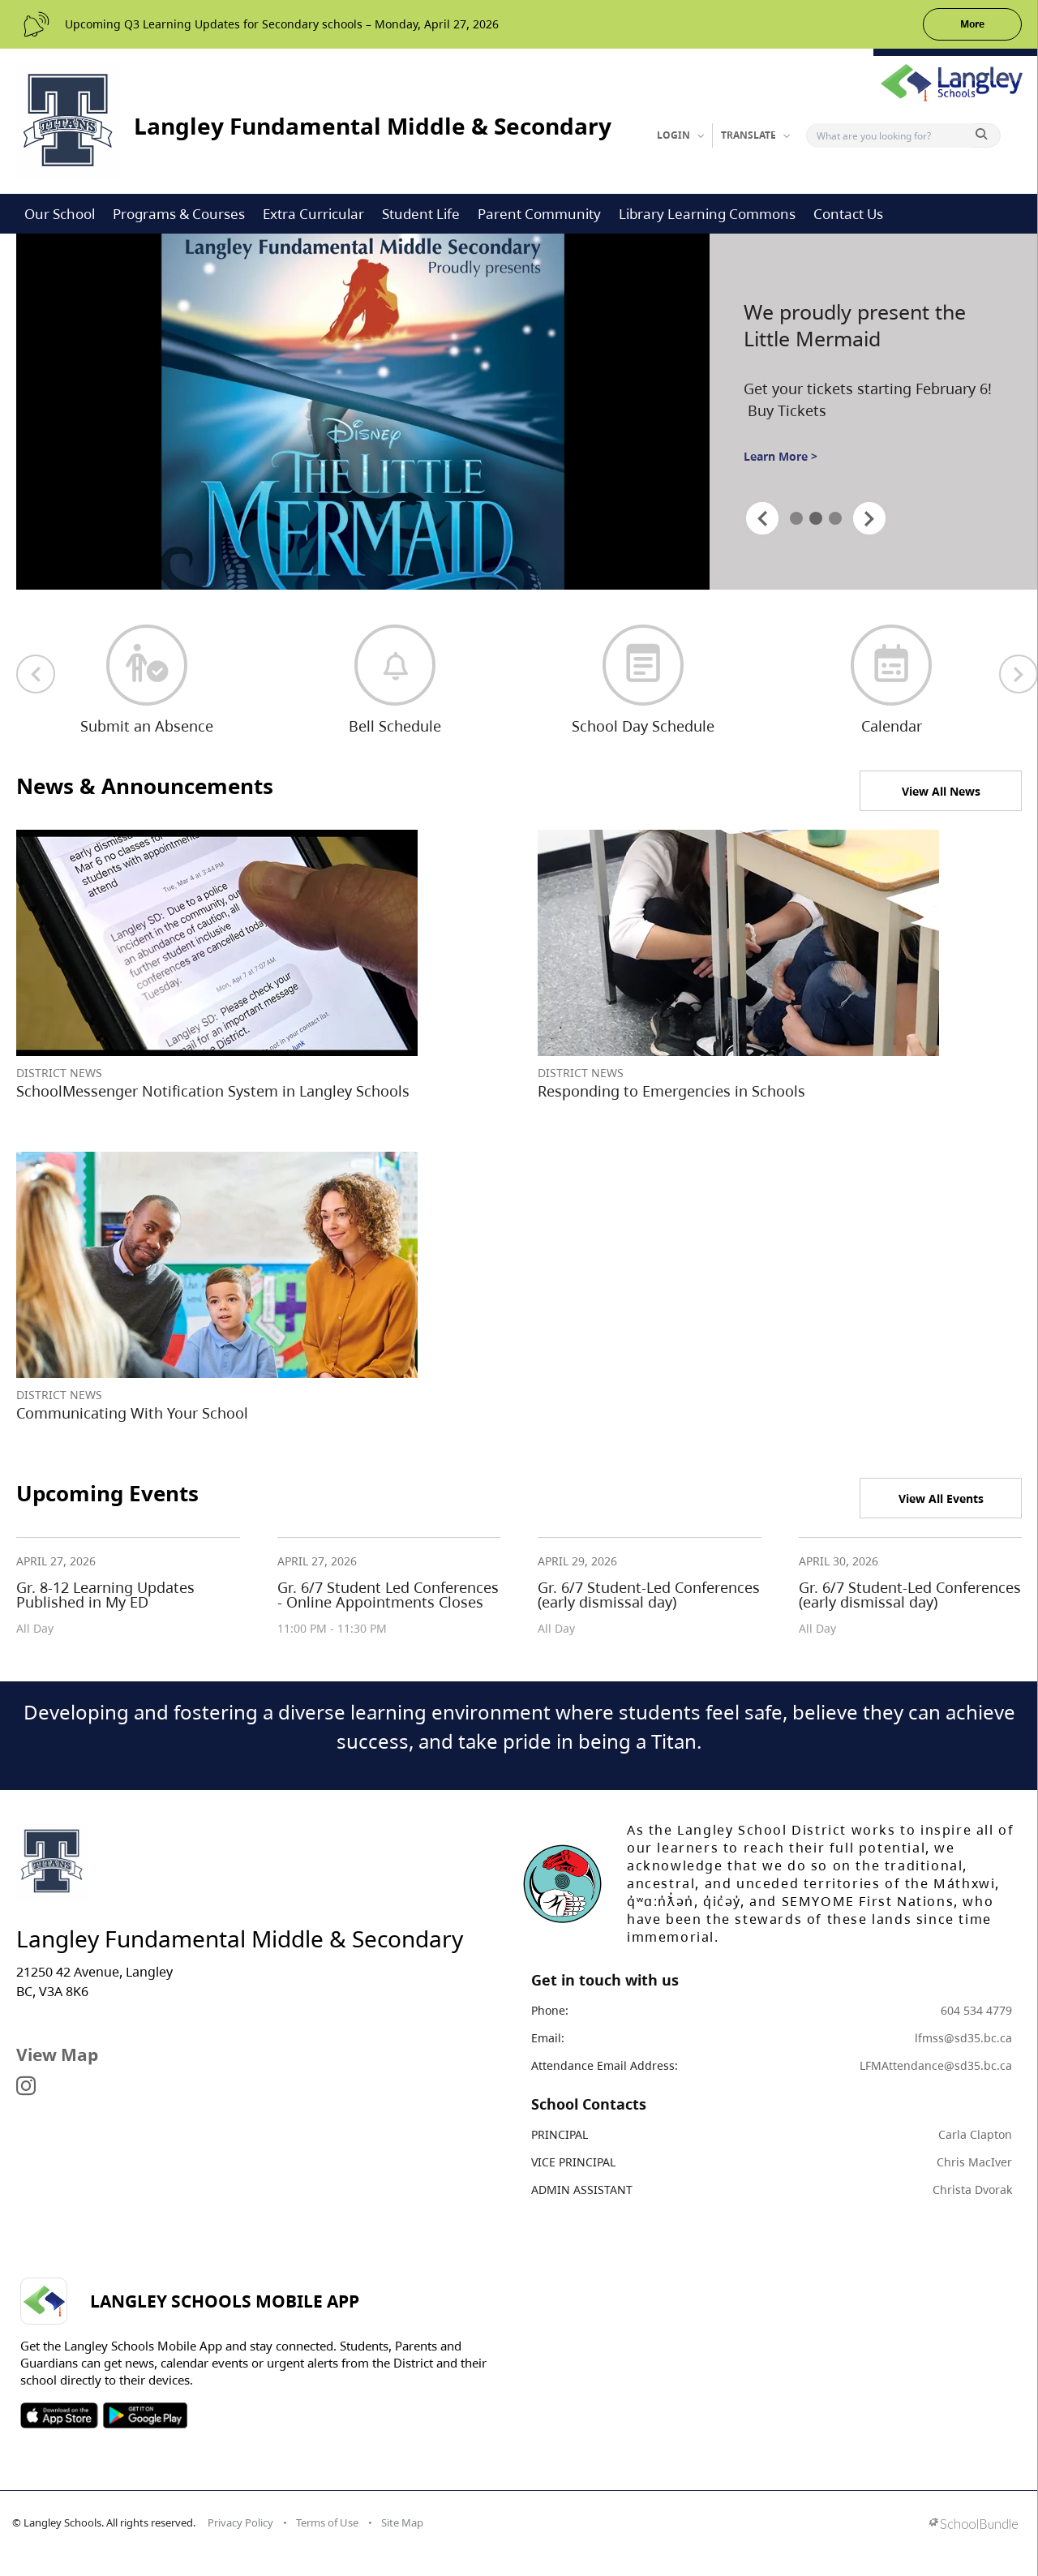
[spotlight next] (869, 518)
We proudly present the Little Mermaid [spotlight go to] (855, 325)
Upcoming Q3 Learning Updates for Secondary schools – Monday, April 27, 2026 (282, 24)
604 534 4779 (976, 2010)
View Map (57, 2054)
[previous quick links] (35, 674)
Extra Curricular (313, 213)
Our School (59, 213)
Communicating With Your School (132, 1413)
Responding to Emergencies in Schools (671, 1091)
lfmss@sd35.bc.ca (963, 2038)
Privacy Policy (240, 2522)
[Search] (892, 135)
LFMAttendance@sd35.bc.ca (936, 2065)
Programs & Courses (179, 213)
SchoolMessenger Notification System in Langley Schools (213, 1091)
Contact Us (848, 213)
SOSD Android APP (144, 2415)
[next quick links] (1018, 674)
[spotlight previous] (762, 518)
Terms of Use (327, 2522)
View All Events (941, 1498)
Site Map (402, 2522)
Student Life (421, 213)
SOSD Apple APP (59, 2415)
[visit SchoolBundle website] (973, 2525)
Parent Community (539, 213)
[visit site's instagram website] (26, 2087)
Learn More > (780, 456)
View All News (941, 791)
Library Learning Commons (707, 213)
